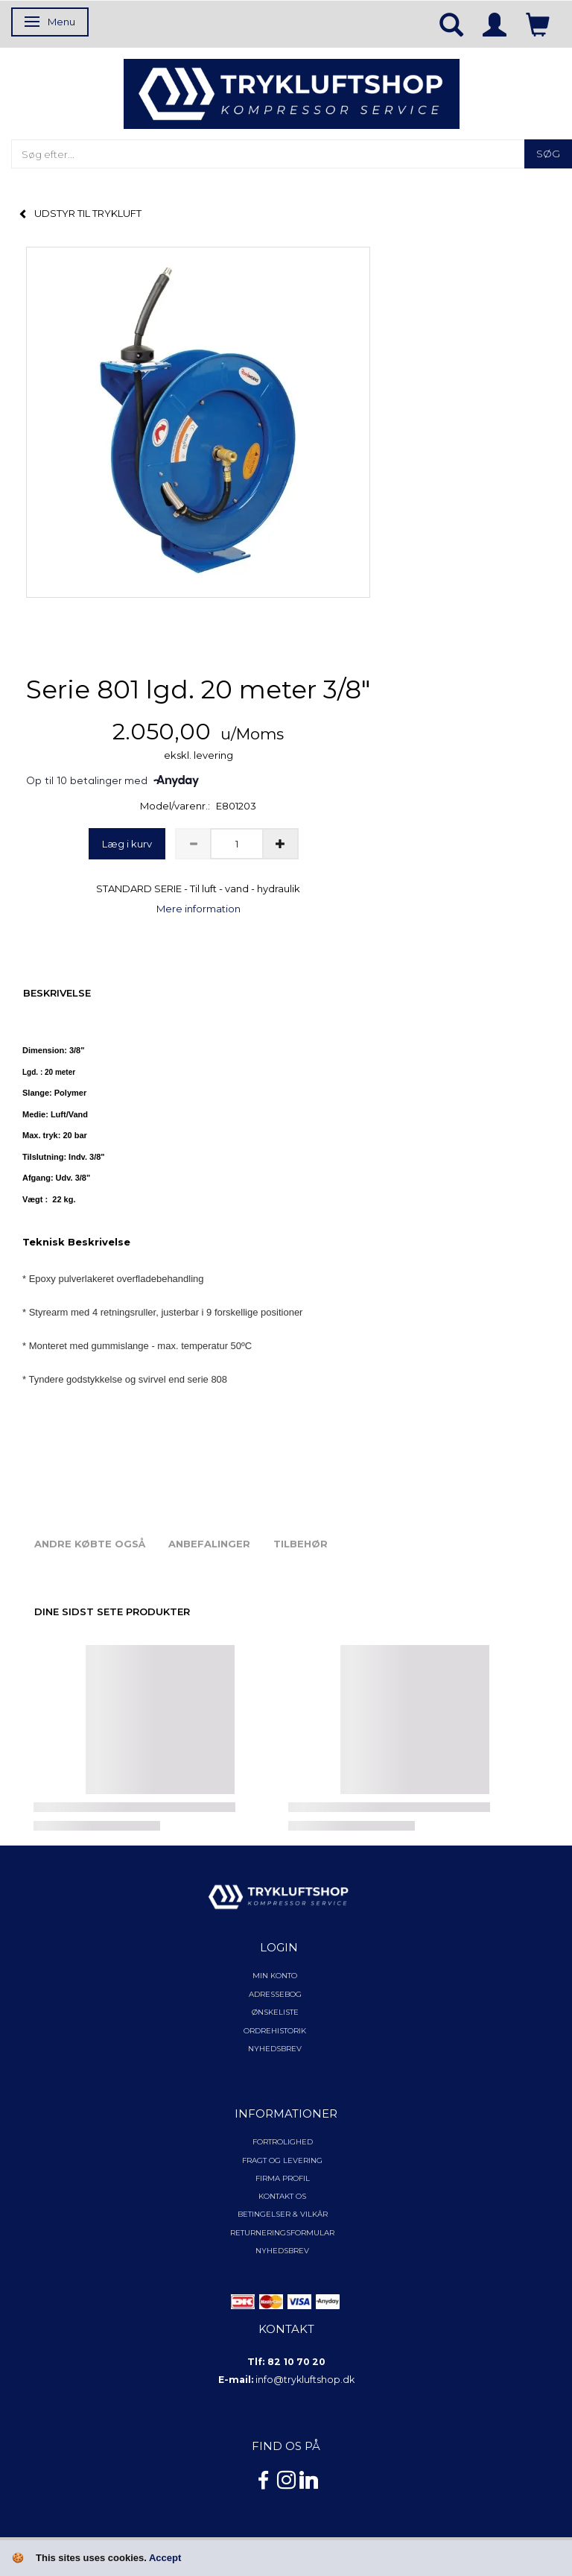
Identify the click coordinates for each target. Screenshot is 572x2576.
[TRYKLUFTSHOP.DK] (292, 93)
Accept (165, 2557)
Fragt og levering (282, 2160)
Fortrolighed (282, 2142)
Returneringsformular (282, 2233)
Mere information (198, 909)
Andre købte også (89, 1544)
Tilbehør (300, 1544)
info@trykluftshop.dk (305, 2379)
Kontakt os (282, 2196)
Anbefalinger (209, 1544)
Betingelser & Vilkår (283, 2214)
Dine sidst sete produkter (112, 1611)
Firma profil (282, 2178)
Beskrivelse (57, 993)
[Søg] (548, 153)
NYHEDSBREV (282, 2250)
